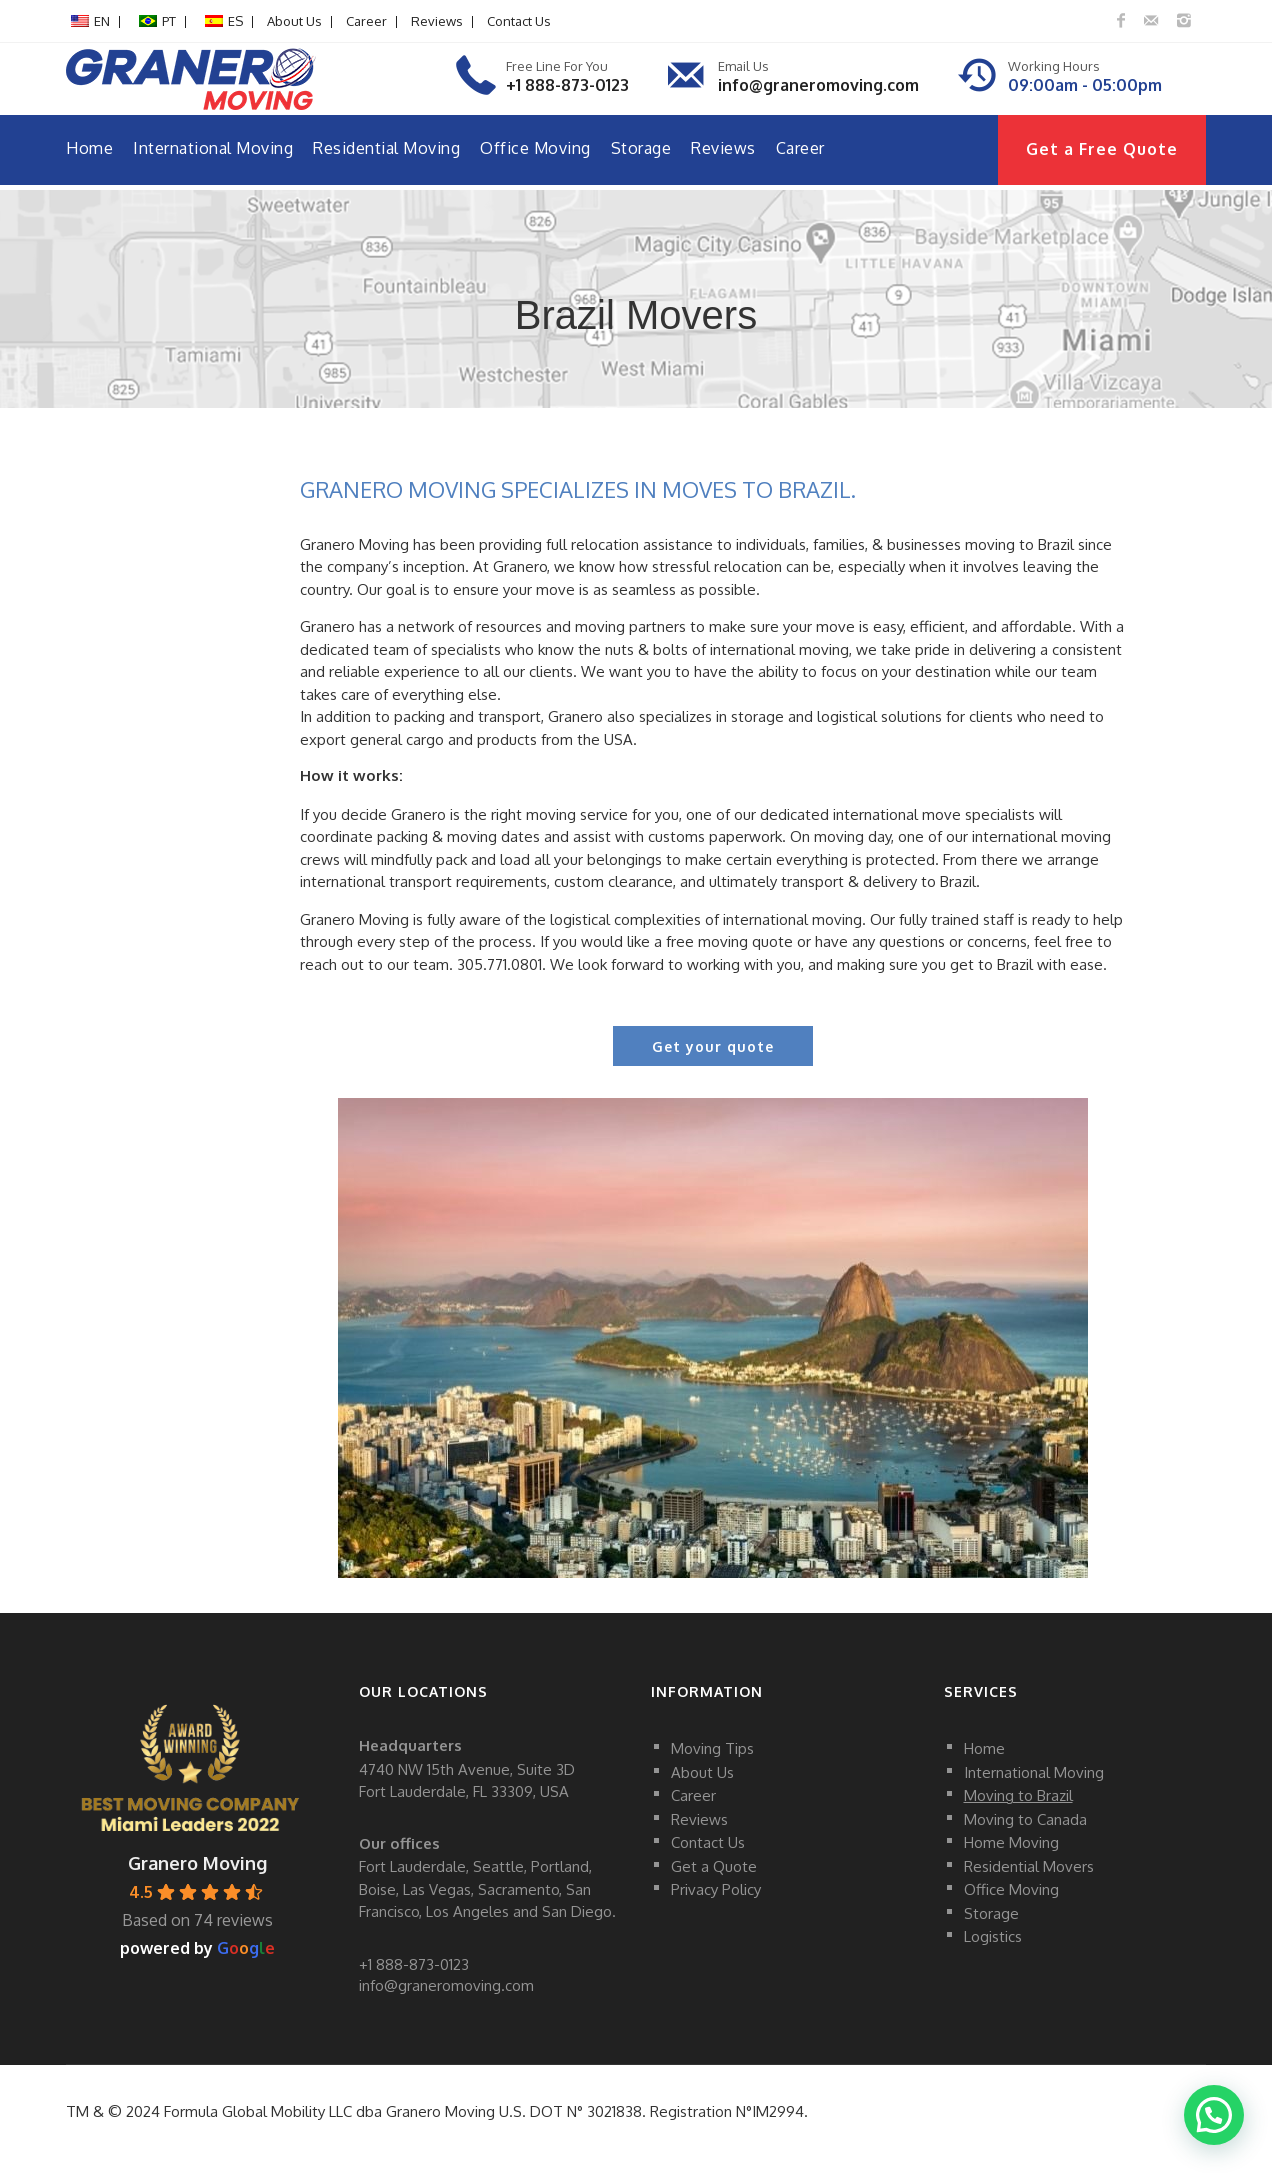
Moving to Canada (1025, 1818)
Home (89, 148)
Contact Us (519, 21)
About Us (294, 21)
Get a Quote (714, 1865)
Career (366, 21)
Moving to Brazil (1018, 1795)
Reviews (437, 21)
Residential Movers (1029, 1865)
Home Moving (1011, 1842)
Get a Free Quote (1102, 149)
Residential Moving (386, 148)
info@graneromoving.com (818, 85)
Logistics (993, 1936)
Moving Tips (712, 1748)
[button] (1213, 2113)
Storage (641, 148)
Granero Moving (197, 1863)
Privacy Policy (716, 1889)
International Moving (213, 148)
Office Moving (535, 148)
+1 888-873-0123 (567, 85)
